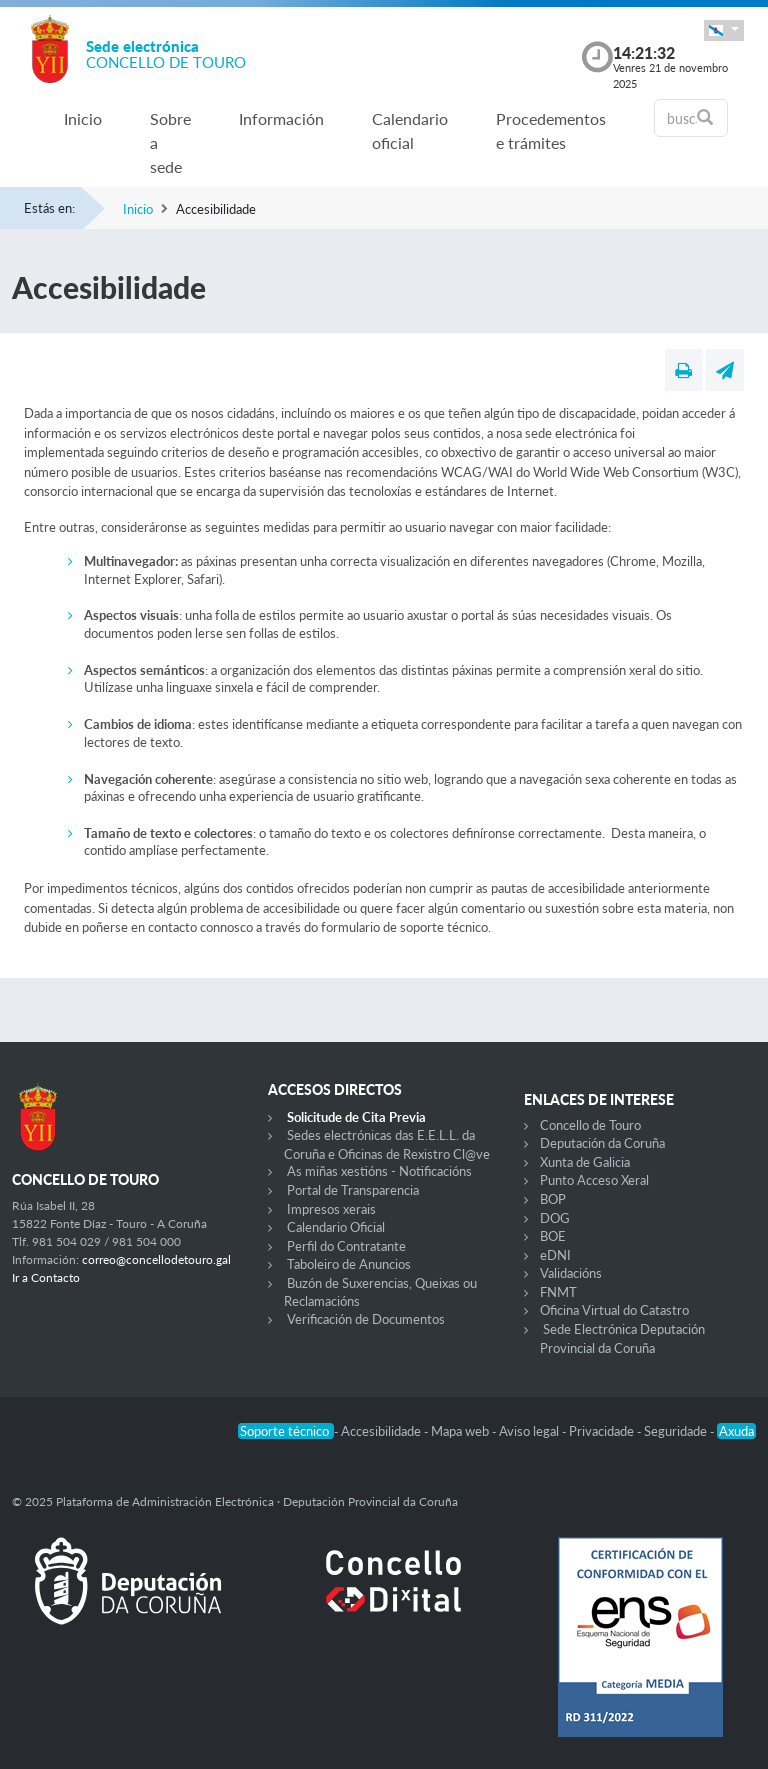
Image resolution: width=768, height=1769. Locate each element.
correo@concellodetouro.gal (156, 1259)
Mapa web (461, 1431)
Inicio (83, 118)
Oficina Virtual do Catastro (614, 1310)
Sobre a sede (170, 142)
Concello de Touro (590, 1125)
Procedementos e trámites (551, 130)
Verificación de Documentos (366, 1319)
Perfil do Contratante (346, 1246)
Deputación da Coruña (602, 1143)
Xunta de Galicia (585, 1162)
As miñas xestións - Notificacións (379, 1171)
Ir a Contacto (46, 1277)
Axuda (736, 1431)
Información (281, 118)
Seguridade (677, 1431)
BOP (553, 1199)
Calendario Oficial (336, 1227)
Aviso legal (530, 1431)
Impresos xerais (331, 1209)
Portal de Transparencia (353, 1190)
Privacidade (603, 1431)
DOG (555, 1218)
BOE (553, 1236)
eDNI (555, 1255)
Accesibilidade (382, 1431)
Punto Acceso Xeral (594, 1180)
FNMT (558, 1292)
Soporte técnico (286, 1431)
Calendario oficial (410, 130)
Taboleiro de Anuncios (349, 1264)
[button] (724, 30)
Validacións (571, 1273)
